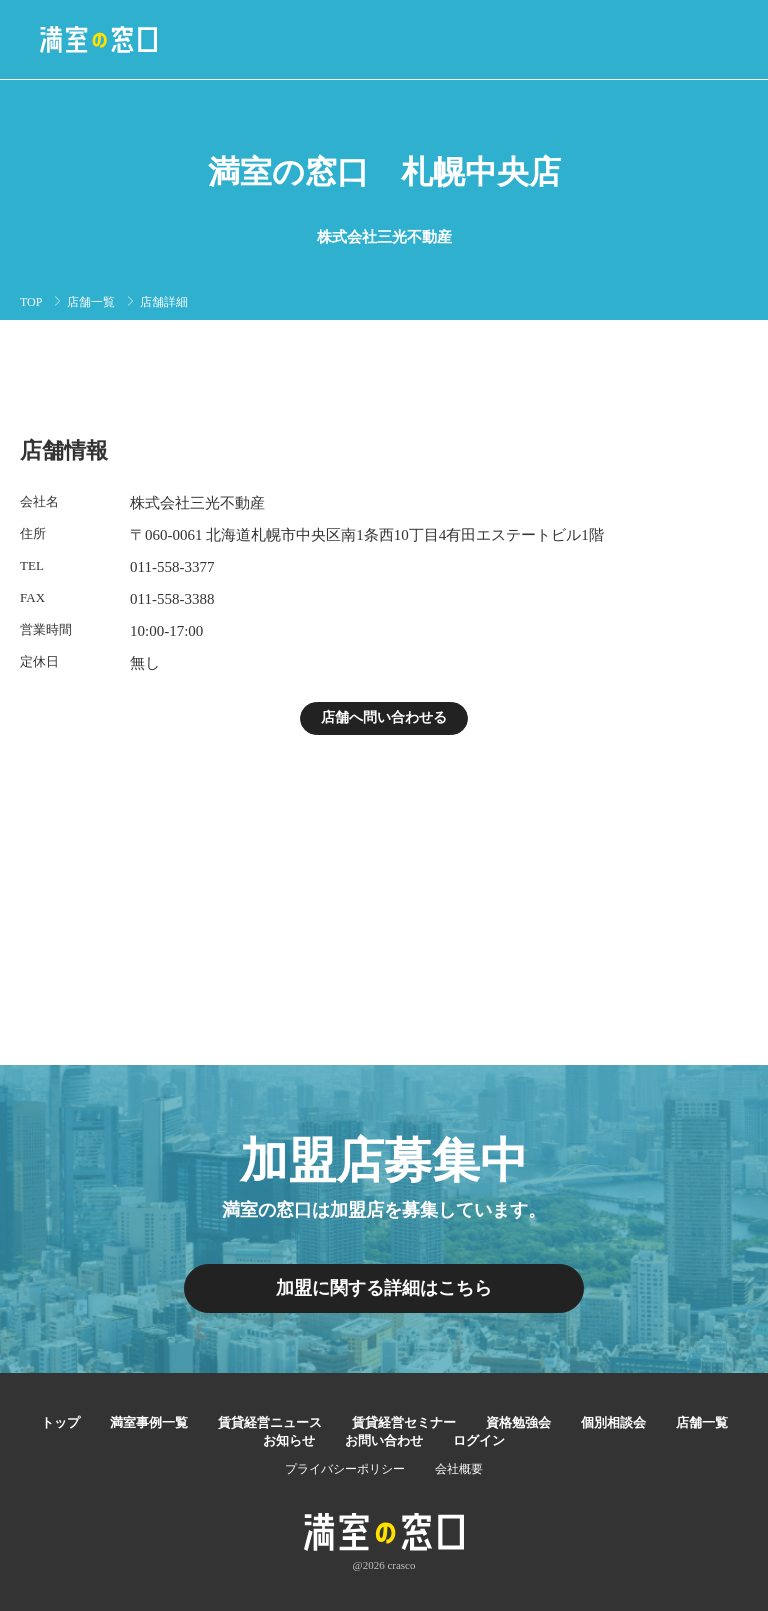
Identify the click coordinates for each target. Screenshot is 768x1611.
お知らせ (289, 1440)
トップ (60, 1422)
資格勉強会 (518, 1422)
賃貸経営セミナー (404, 1422)
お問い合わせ (384, 1440)
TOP (31, 302)
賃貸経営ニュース (270, 1422)
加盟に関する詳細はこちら (384, 1288)
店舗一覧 (91, 302)
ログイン (479, 1440)
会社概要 (459, 1469)
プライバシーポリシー (345, 1469)
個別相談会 (613, 1422)
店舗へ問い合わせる (384, 717)
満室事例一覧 (149, 1422)
